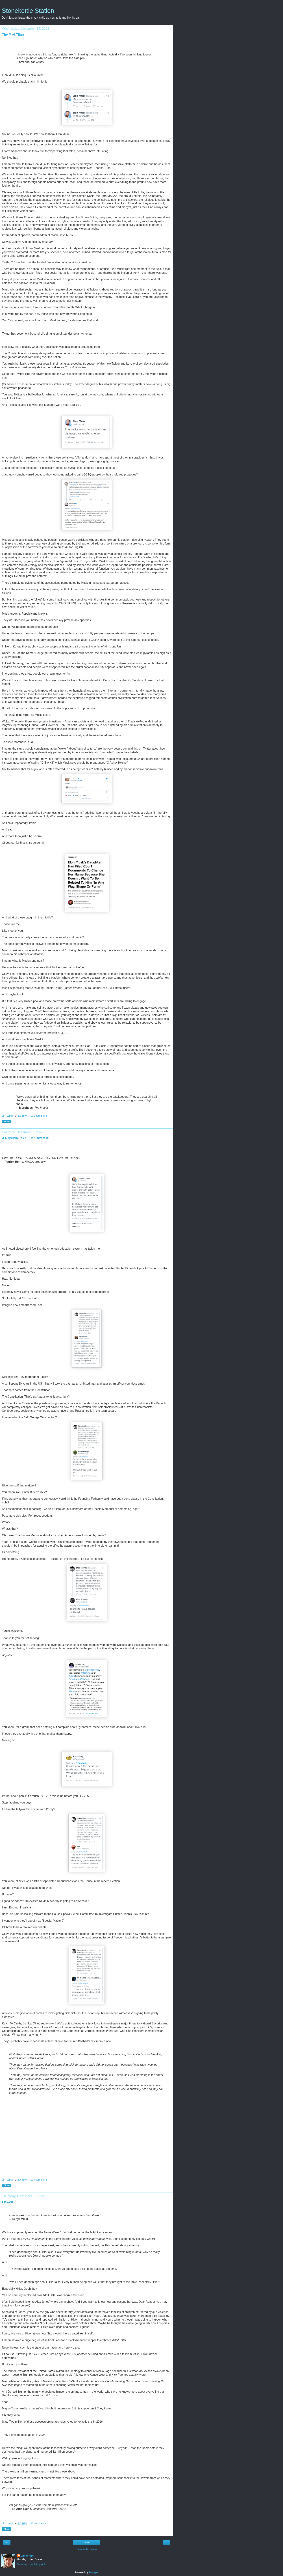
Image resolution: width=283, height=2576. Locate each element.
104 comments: (39, 2179)
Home (87, 2542)
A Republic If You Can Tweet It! (25, 1138)
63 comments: (39, 2523)
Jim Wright (27, 2555)
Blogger (93, 2572)
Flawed (7, 2202)
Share (7, 1121)
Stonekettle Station (28, 10)
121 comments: (39, 1115)
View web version (87, 2549)
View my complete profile (31, 2564)
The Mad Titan (13, 34)
